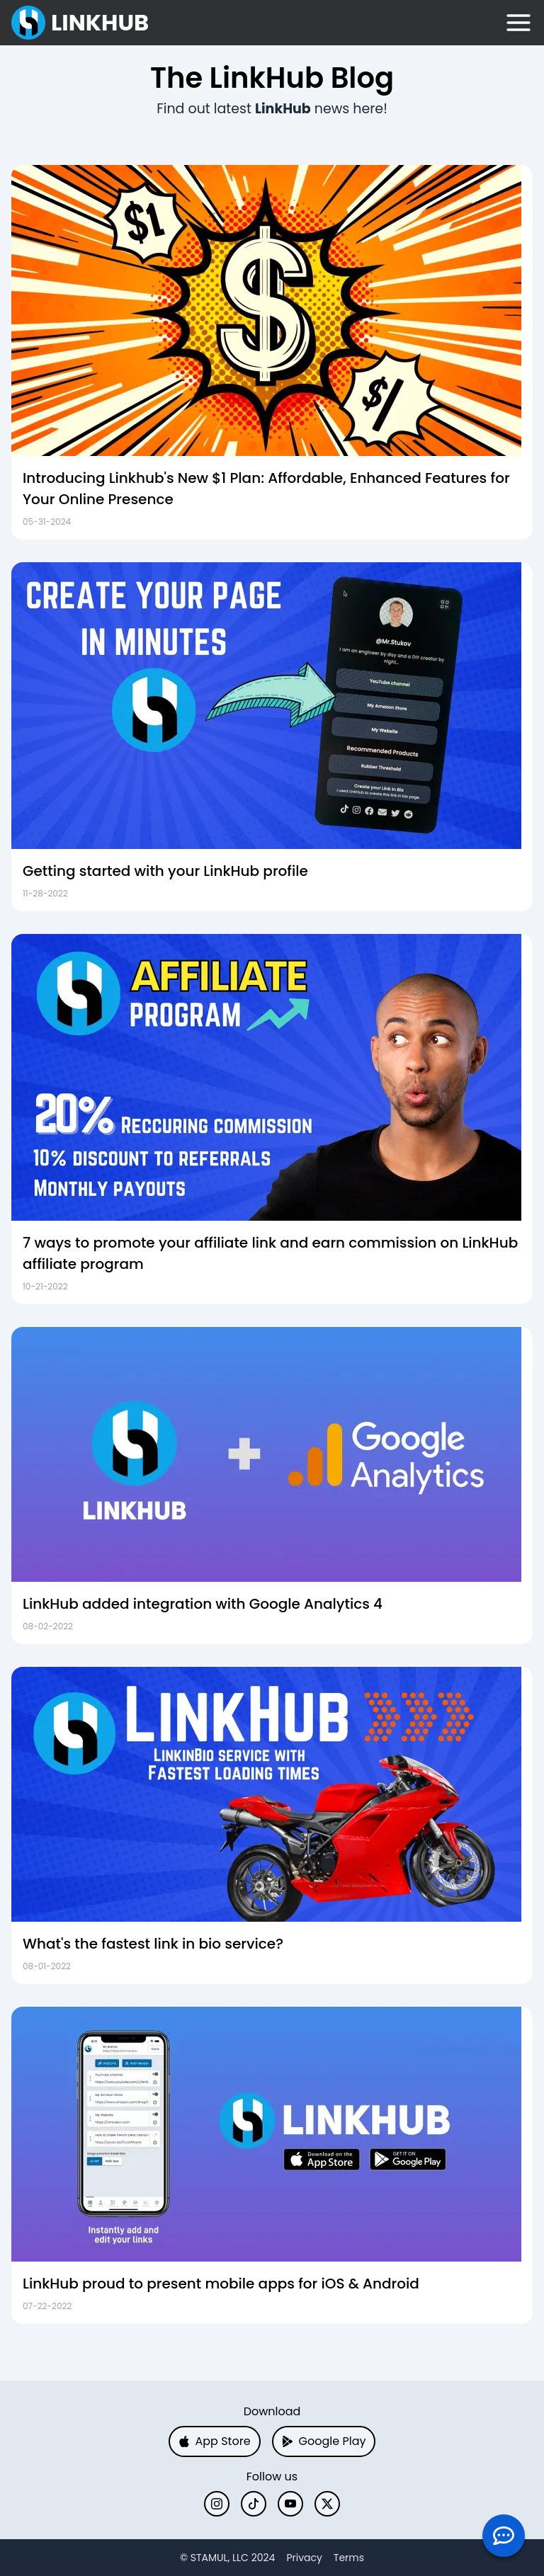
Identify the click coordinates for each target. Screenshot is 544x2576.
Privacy (304, 2558)
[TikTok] (253, 2504)
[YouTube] (290, 2504)
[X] (327, 2504)
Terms (349, 2558)
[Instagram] (217, 2504)
